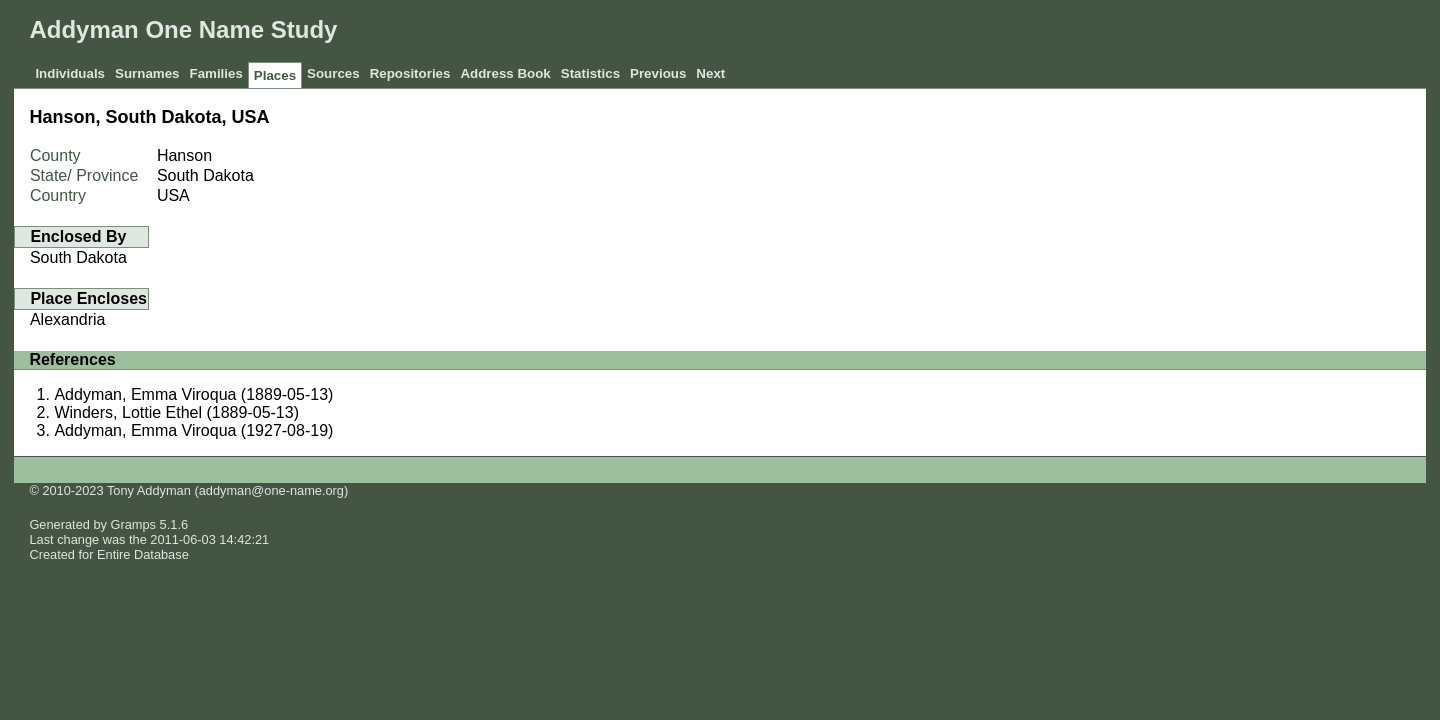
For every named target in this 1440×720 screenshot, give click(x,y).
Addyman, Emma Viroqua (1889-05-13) (193, 394)
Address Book (505, 73)
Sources (333, 73)
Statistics (590, 73)
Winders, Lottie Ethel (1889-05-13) (176, 412)
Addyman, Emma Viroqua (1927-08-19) (193, 430)
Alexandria (68, 319)
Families (215, 73)
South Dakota (78, 257)
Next (710, 73)
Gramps (134, 524)
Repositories (410, 73)
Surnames (147, 73)
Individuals (70, 73)
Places (275, 75)
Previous (658, 73)
